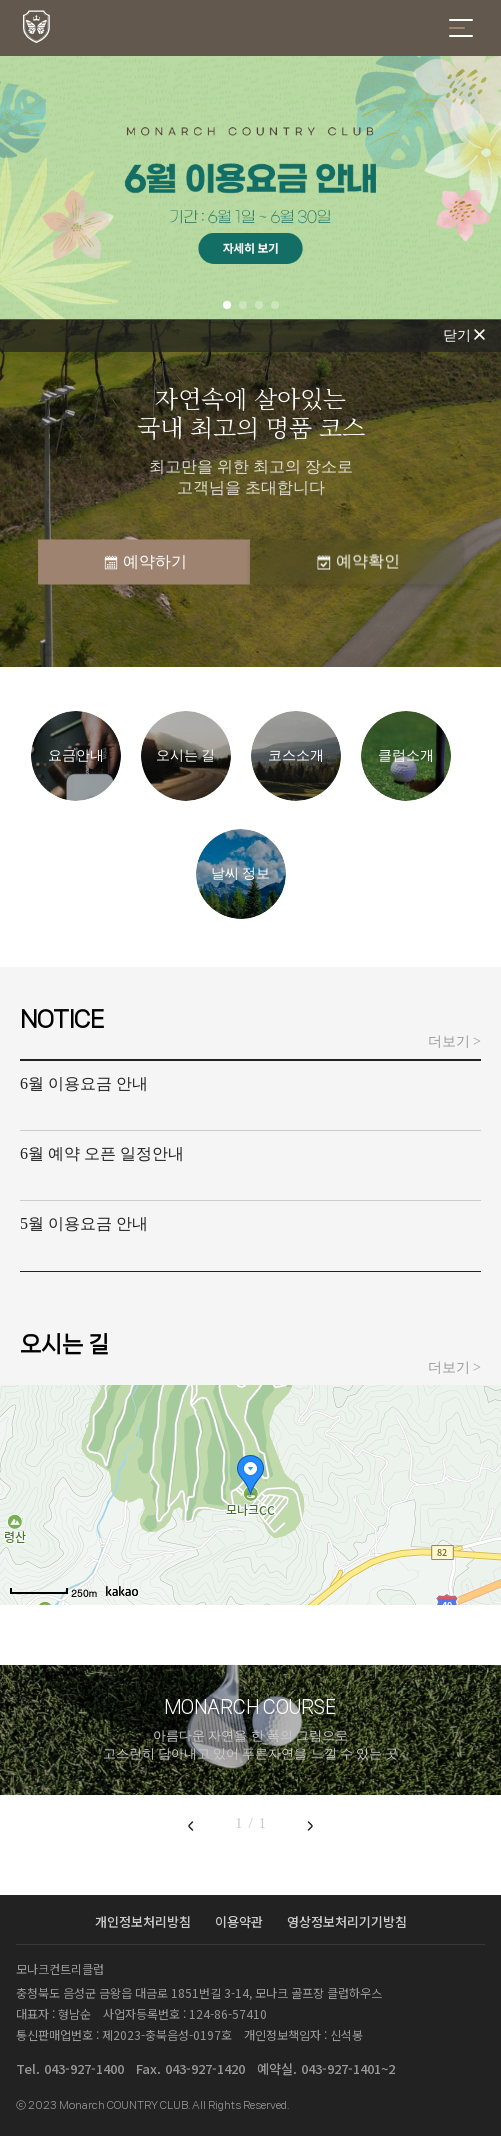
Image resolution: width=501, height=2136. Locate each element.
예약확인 (357, 562)
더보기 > (454, 1041)
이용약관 (241, 1921)
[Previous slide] (191, 1825)
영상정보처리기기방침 (347, 1921)
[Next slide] (310, 1825)
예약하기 (144, 562)
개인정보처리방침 (145, 1921)
